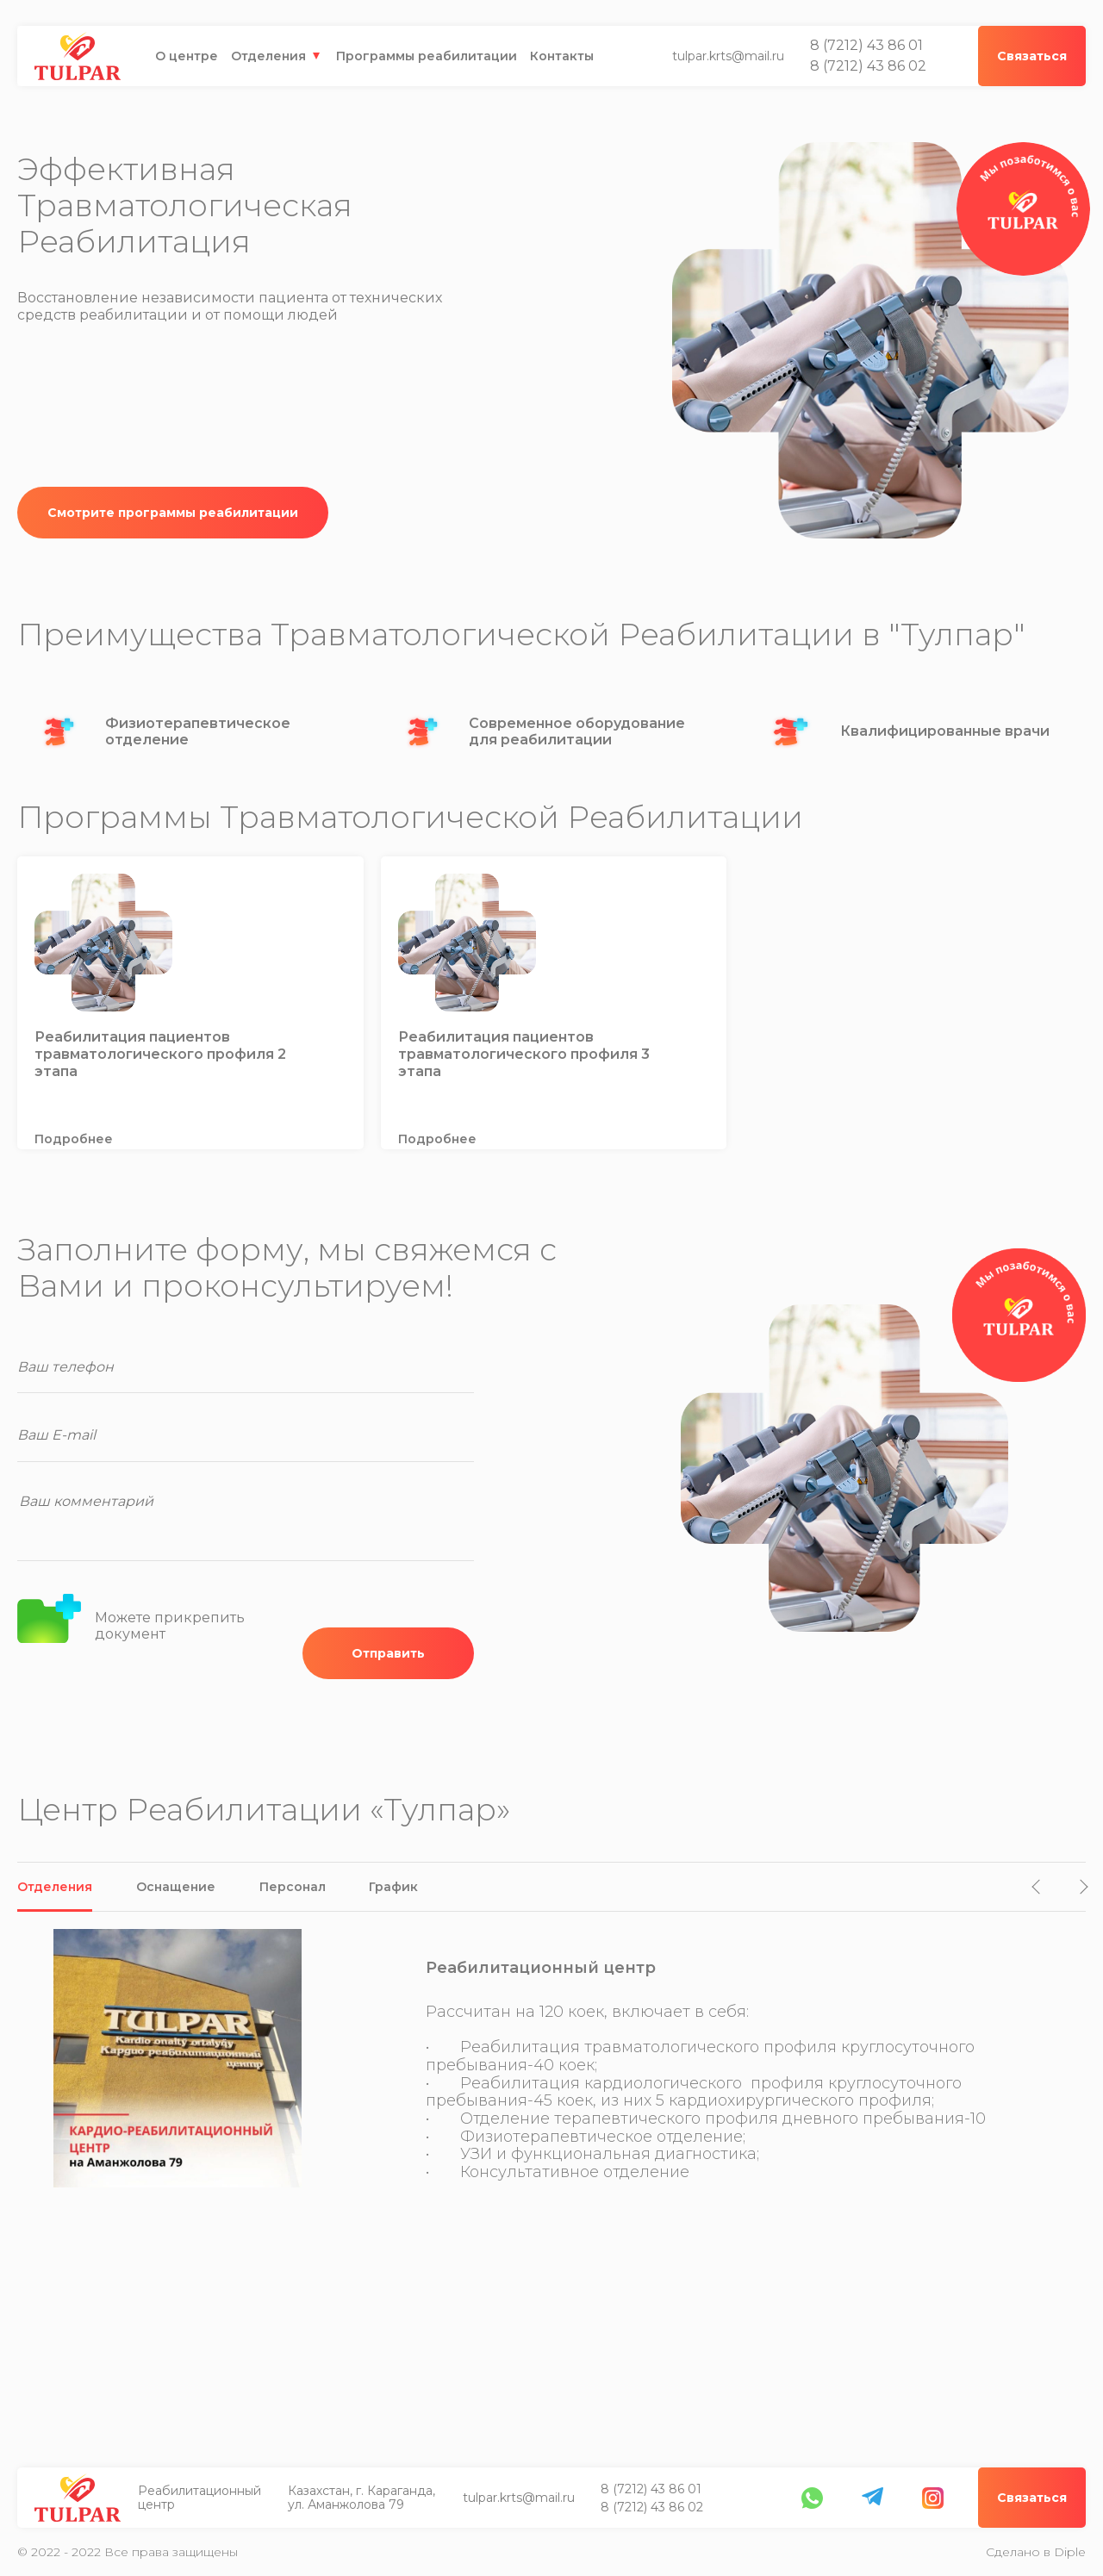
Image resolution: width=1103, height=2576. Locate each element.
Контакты (562, 56)
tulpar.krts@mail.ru (728, 56)
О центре (186, 56)
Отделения (268, 56)
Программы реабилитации (426, 56)
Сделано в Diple (1036, 2552)
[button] (1039, 1887)
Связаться (1032, 2497)
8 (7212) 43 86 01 (866, 45)
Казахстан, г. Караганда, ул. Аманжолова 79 (362, 2497)
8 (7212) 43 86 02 (868, 66)
